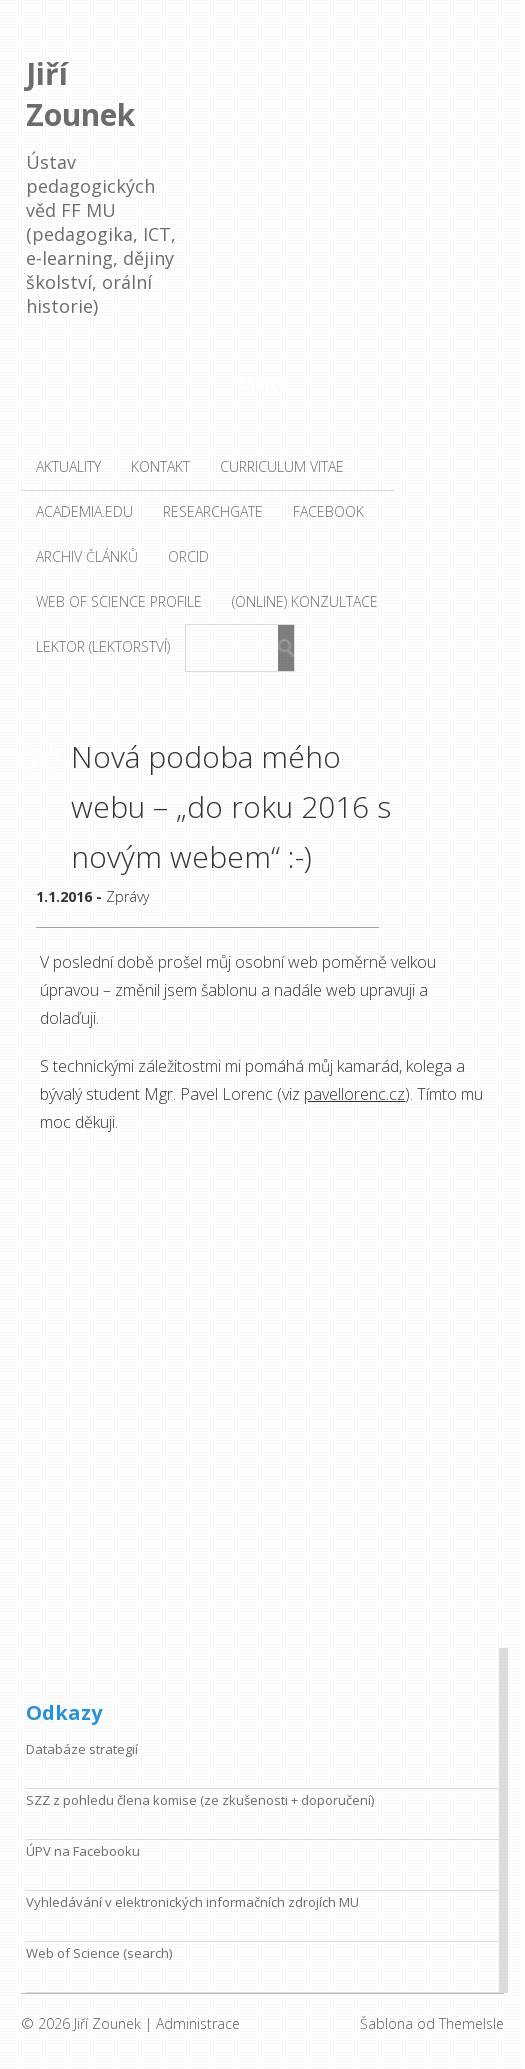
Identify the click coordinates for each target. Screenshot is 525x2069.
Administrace (198, 2023)
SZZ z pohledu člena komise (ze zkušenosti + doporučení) (200, 1800)
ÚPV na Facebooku (83, 1851)
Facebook (328, 511)
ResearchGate (213, 511)
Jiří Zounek (80, 94)
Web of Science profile (119, 601)
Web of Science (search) (99, 1953)
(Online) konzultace (305, 601)
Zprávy (127, 896)
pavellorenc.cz (354, 1094)
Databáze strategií (82, 1749)
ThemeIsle (471, 2023)
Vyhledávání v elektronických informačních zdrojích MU (192, 1902)
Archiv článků (87, 556)
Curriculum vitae (282, 466)
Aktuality (68, 466)
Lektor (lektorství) (103, 646)
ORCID (188, 556)
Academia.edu (84, 511)
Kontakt (160, 466)
